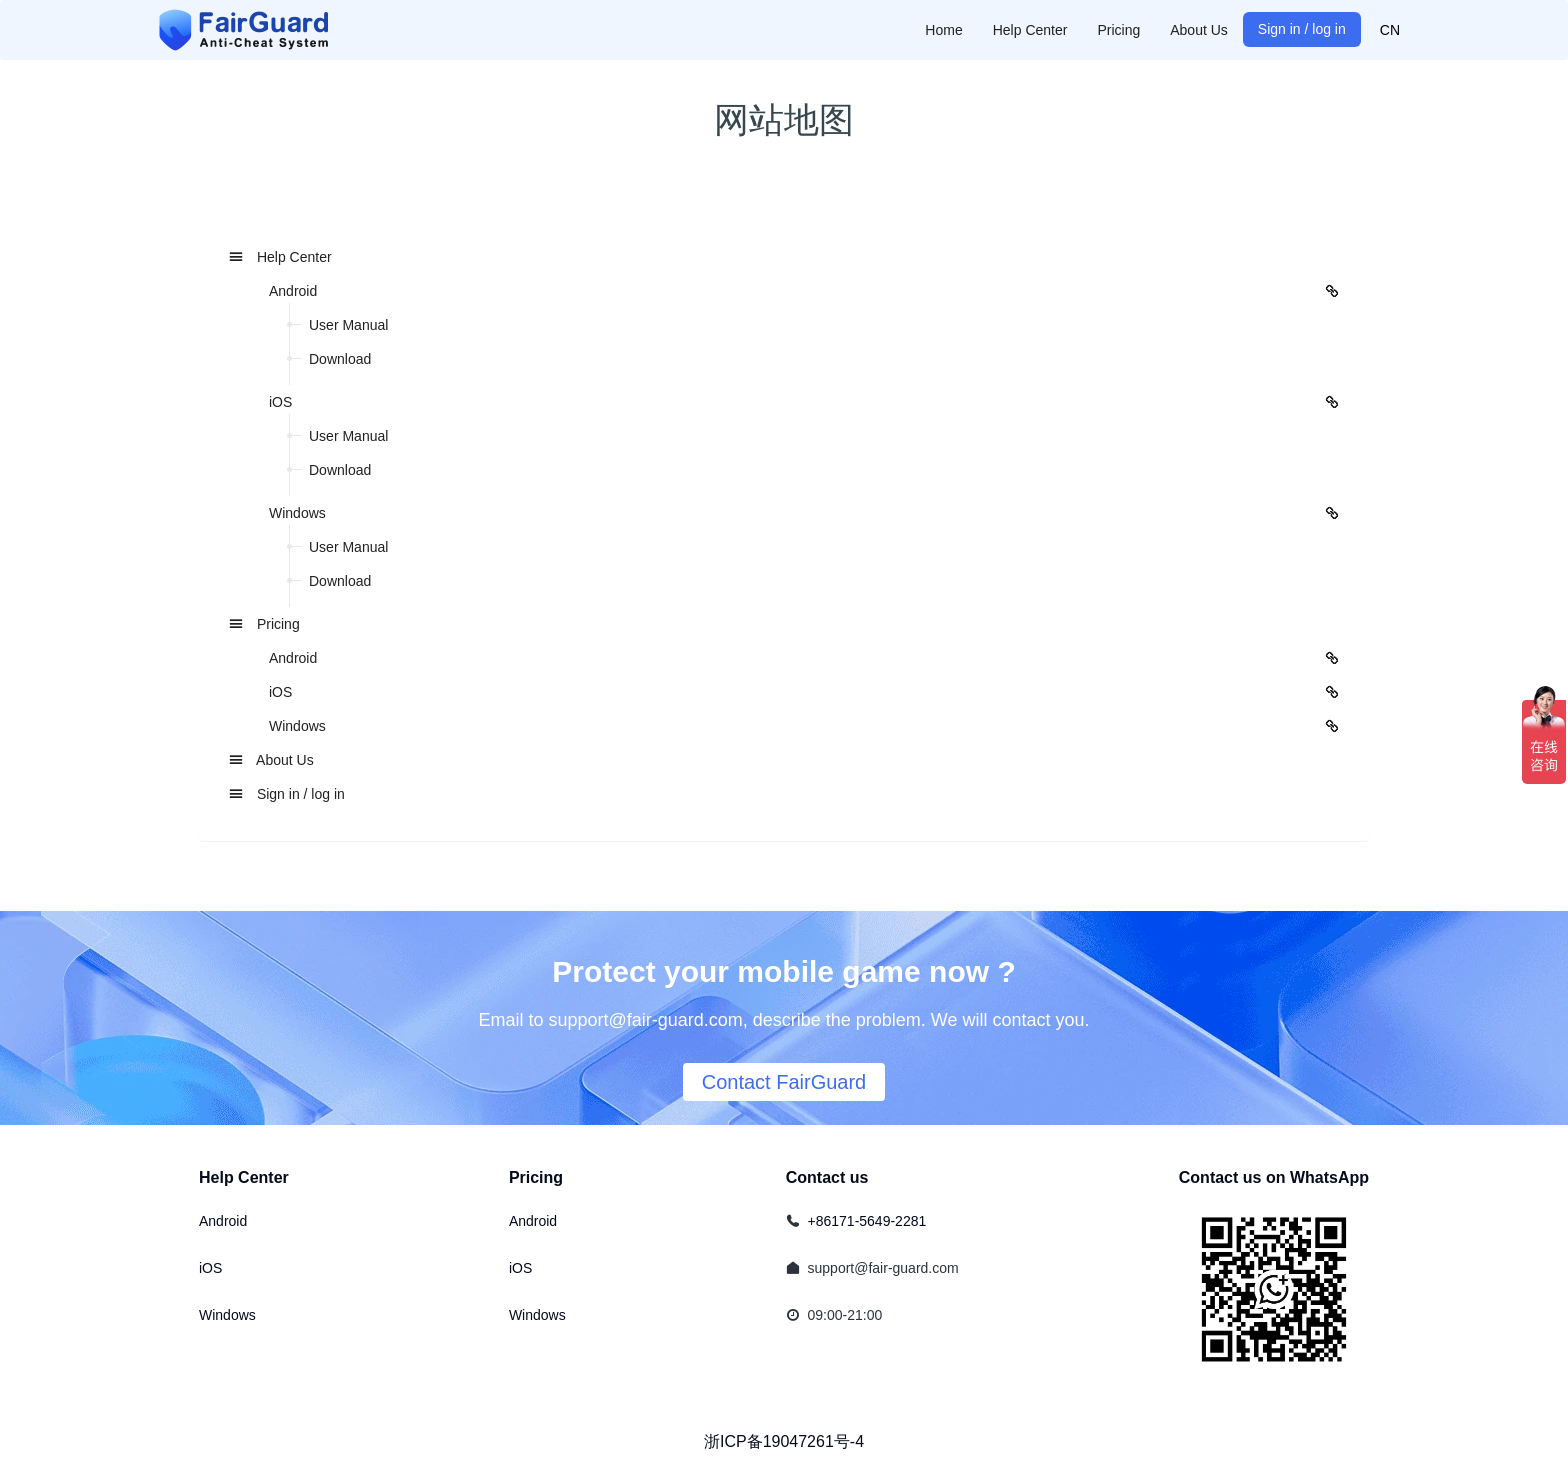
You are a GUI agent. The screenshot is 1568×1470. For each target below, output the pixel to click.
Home (943, 30)
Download (340, 359)
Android (223, 1221)
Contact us (827, 1177)
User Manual (348, 325)
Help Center (280, 257)
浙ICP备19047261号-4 (784, 1441)
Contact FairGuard (784, 1082)
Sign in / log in (287, 794)
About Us (271, 760)
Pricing (264, 624)
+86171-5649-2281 (867, 1221)
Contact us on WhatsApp (1274, 1177)
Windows (227, 1315)
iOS (210, 1268)
